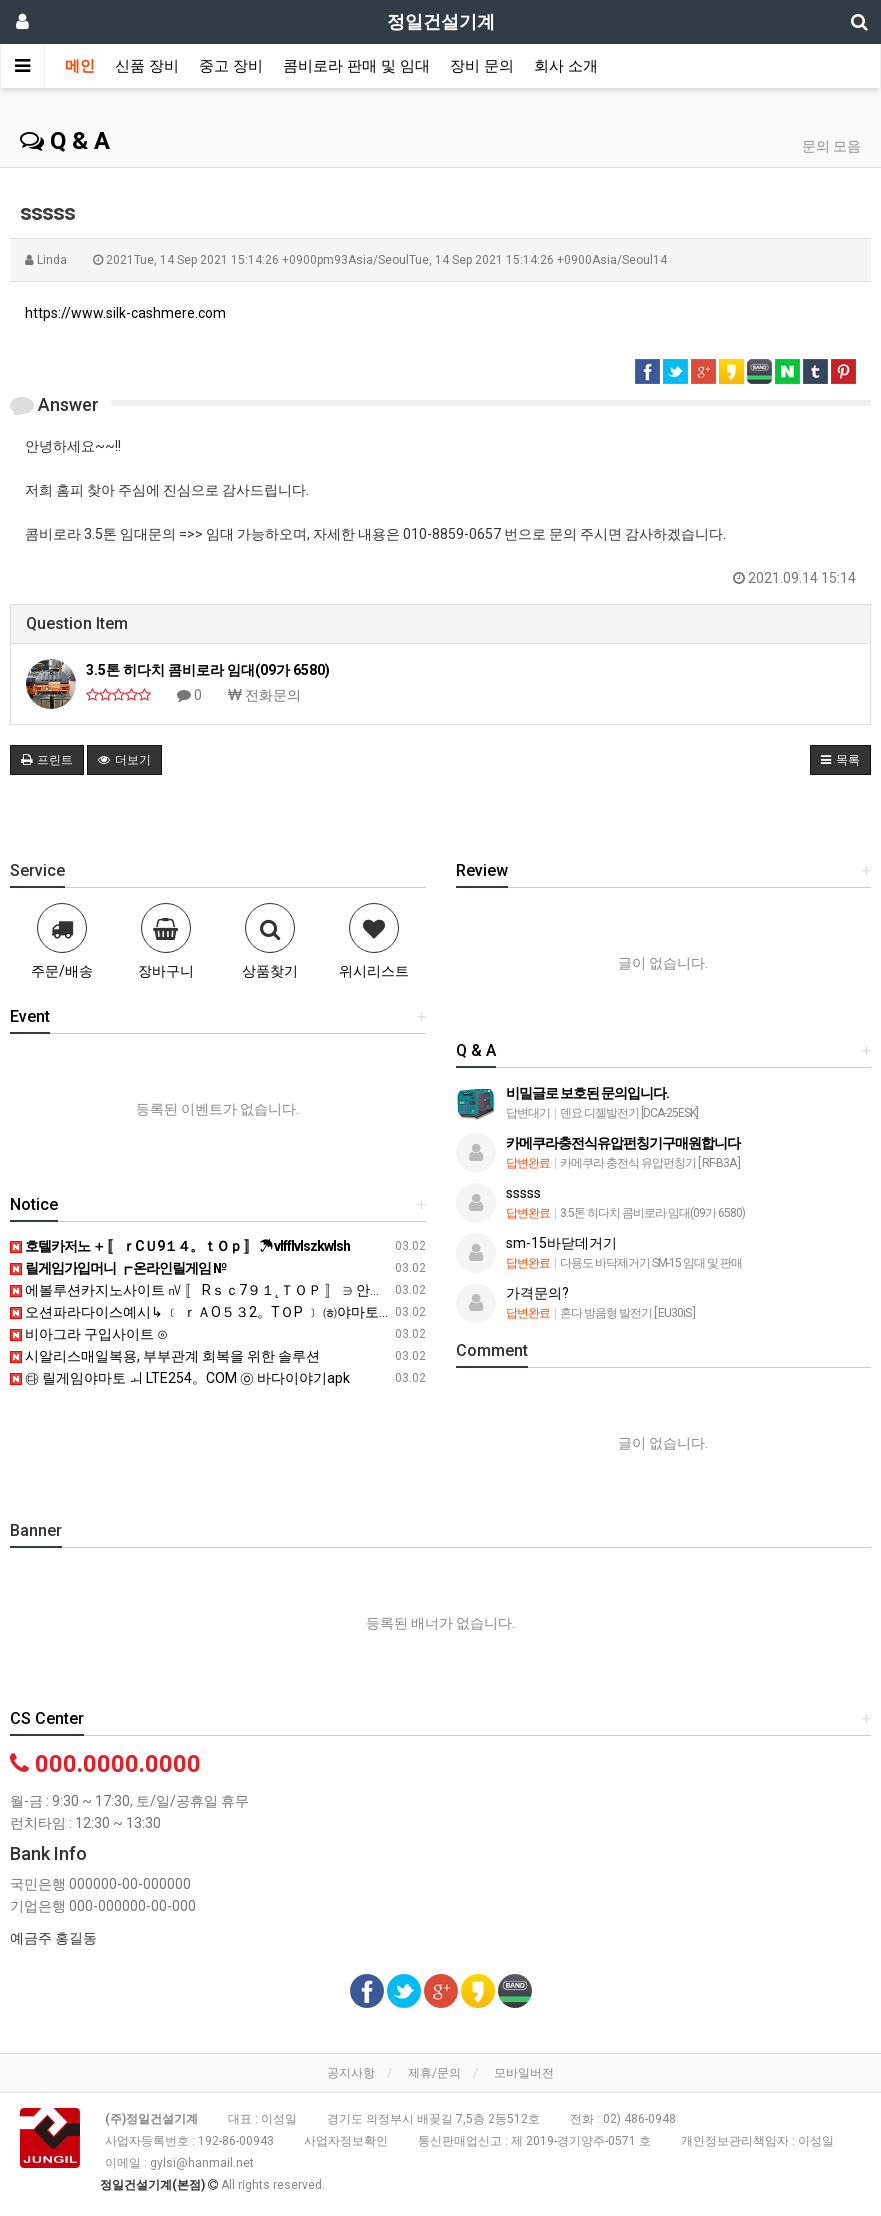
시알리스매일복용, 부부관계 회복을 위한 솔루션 (165, 1356)
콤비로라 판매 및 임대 (356, 66)
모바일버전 (524, 2073)
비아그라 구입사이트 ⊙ (89, 1334)
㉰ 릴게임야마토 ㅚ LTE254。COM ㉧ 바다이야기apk (180, 1378)
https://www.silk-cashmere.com (125, 313)
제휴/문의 (434, 2073)
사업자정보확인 (346, 2141)
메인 (80, 66)
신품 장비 (147, 66)
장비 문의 (482, 66)
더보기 (124, 760)
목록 (840, 760)
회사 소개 (566, 66)
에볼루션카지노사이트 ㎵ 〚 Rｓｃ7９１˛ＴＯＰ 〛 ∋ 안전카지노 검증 (233, 1290)
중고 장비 (231, 66)
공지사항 (351, 2073)
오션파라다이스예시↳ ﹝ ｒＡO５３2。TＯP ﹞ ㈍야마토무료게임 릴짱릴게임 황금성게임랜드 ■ (315, 1312)
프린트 (47, 760)
